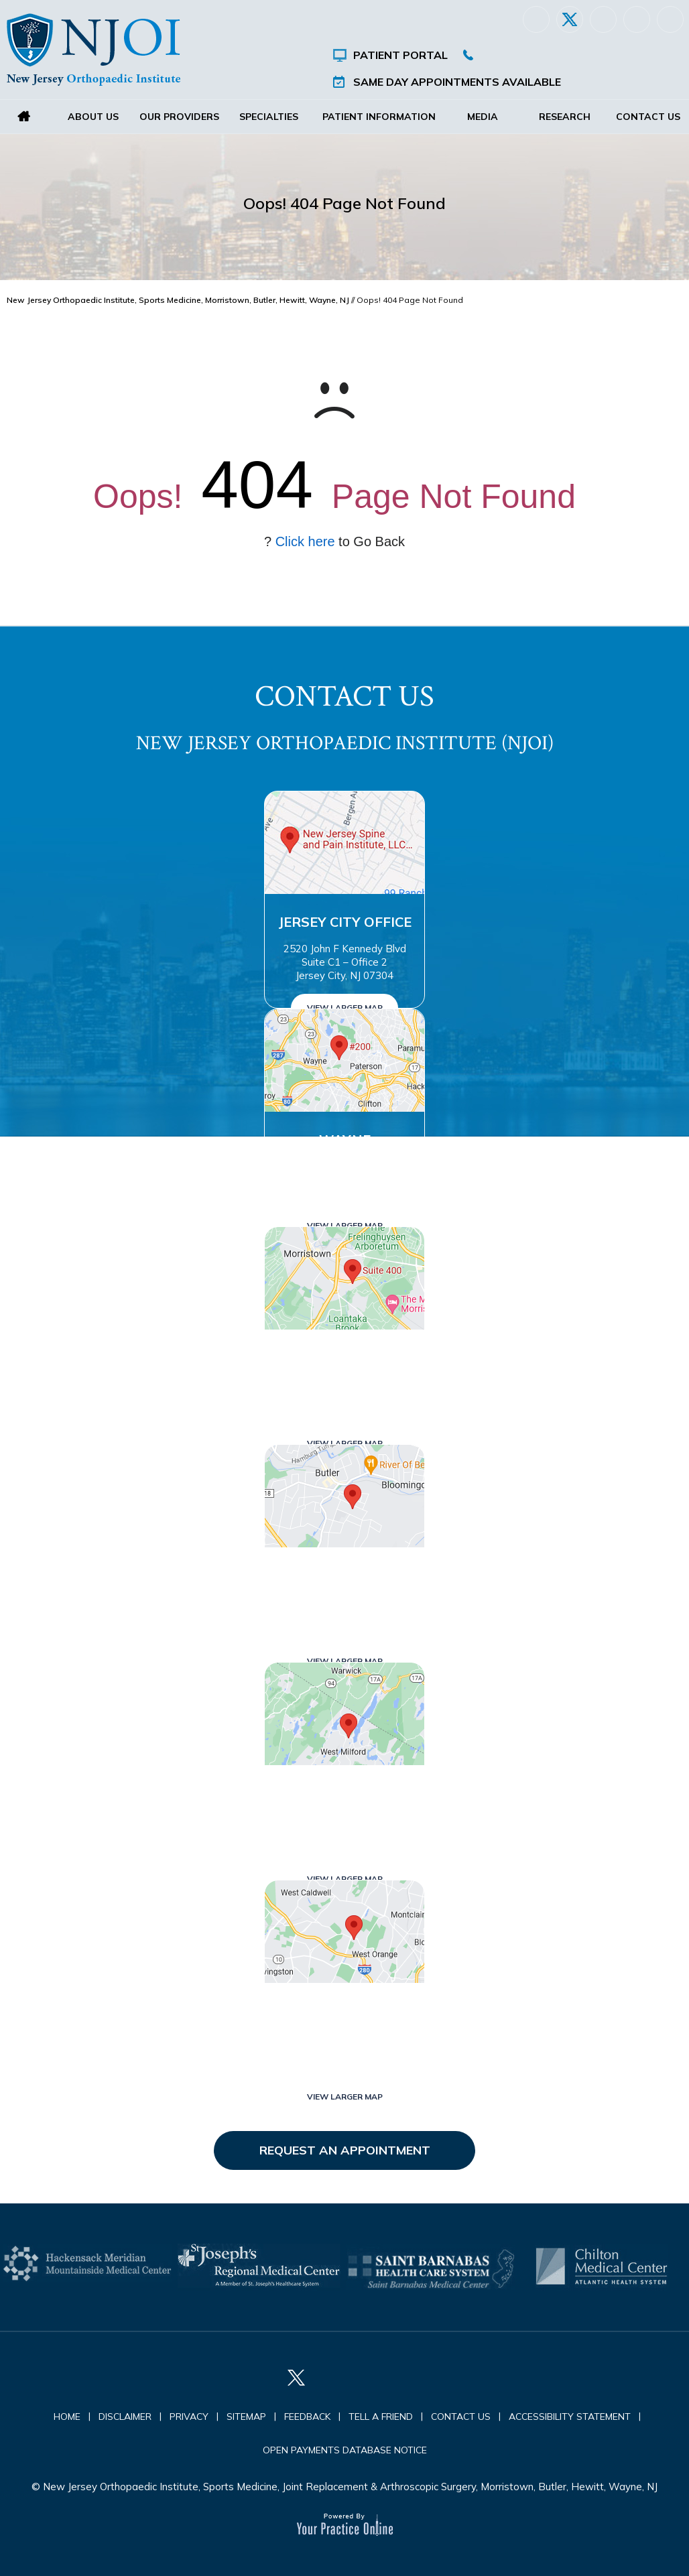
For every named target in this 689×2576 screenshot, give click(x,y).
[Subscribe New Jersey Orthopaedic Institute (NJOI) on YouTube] (670, 19)
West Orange (344, 2010)
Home (24, 116)
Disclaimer (125, 2416)
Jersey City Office (345, 921)
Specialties (268, 117)
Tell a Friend (381, 2416)
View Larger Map (345, 1008)
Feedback (307, 2416)
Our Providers (179, 117)
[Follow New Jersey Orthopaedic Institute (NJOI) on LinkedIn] (603, 19)
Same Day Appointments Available (457, 81)
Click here (305, 541)
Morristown (344, 1357)
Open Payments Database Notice (345, 2450)
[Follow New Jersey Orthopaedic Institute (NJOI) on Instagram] (636, 19)
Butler (344, 1575)
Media (482, 117)
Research (564, 117)
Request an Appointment (344, 2150)
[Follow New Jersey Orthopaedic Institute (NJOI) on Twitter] (569, 19)
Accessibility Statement (570, 2416)
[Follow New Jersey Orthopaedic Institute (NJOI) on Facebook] (536, 19)
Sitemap (246, 2416)
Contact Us (647, 117)
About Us (93, 117)
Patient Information (379, 117)
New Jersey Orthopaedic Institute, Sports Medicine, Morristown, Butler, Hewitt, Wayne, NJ (178, 300)
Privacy (189, 2416)
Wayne (345, 1139)
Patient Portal (400, 55)
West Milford (344, 1793)
